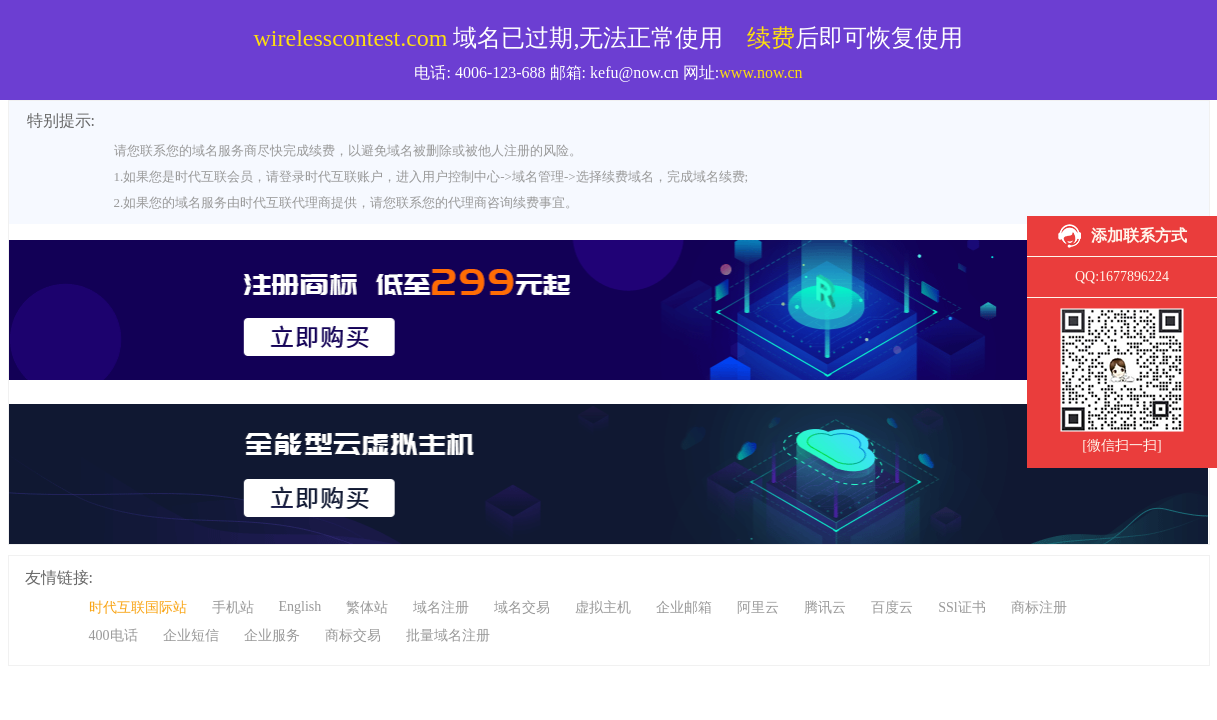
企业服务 (272, 635)
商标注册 (1039, 607)
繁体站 (367, 607)
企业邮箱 (684, 607)
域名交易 (522, 607)
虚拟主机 (603, 607)
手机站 (233, 607)
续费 (771, 38)
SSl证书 (961, 607)
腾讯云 (825, 607)
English (300, 606)
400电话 (113, 635)
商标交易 (353, 635)
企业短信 (191, 635)
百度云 (892, 607)
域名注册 (441, 607)
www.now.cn (760, 72)
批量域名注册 (448, 635)
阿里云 (758, 607)
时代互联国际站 (138, 607)
